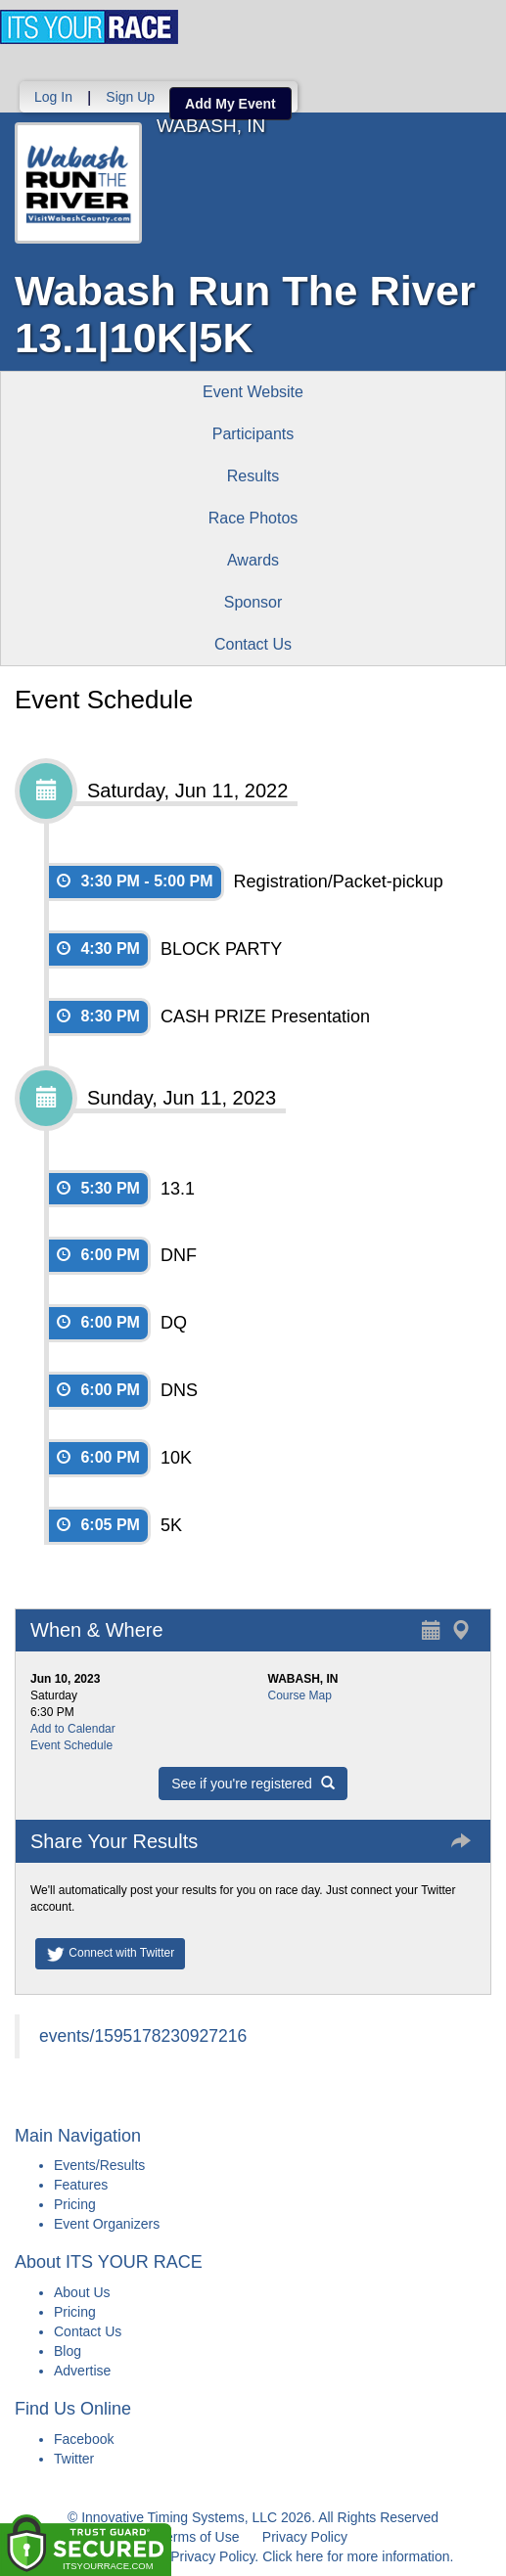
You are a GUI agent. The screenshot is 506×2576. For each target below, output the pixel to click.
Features (81, 2184)
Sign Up (130, 97)
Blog (67, 2351)
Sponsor (253, 602)
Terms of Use (199, 2537)
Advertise (82, 2370)
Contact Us (253, 644)
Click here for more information (355, 2556)
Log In (53, 97)
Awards (253, 560)
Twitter (74, 2458)
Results (253, 476)
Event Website (253, 392)
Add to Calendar (72, 1729)
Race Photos (253, 518)
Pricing (75, 2204)
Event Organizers (107, 2224)
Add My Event (230, 104)
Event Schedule (71, 1745)
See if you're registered (252, 1783)
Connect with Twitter (110, 1954)
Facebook (84, 2439)
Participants (253, 434)
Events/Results (99, 2165)
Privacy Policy (304, 2537)
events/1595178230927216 (143, 2036)
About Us (82, 2292)
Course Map (300, 1695)
